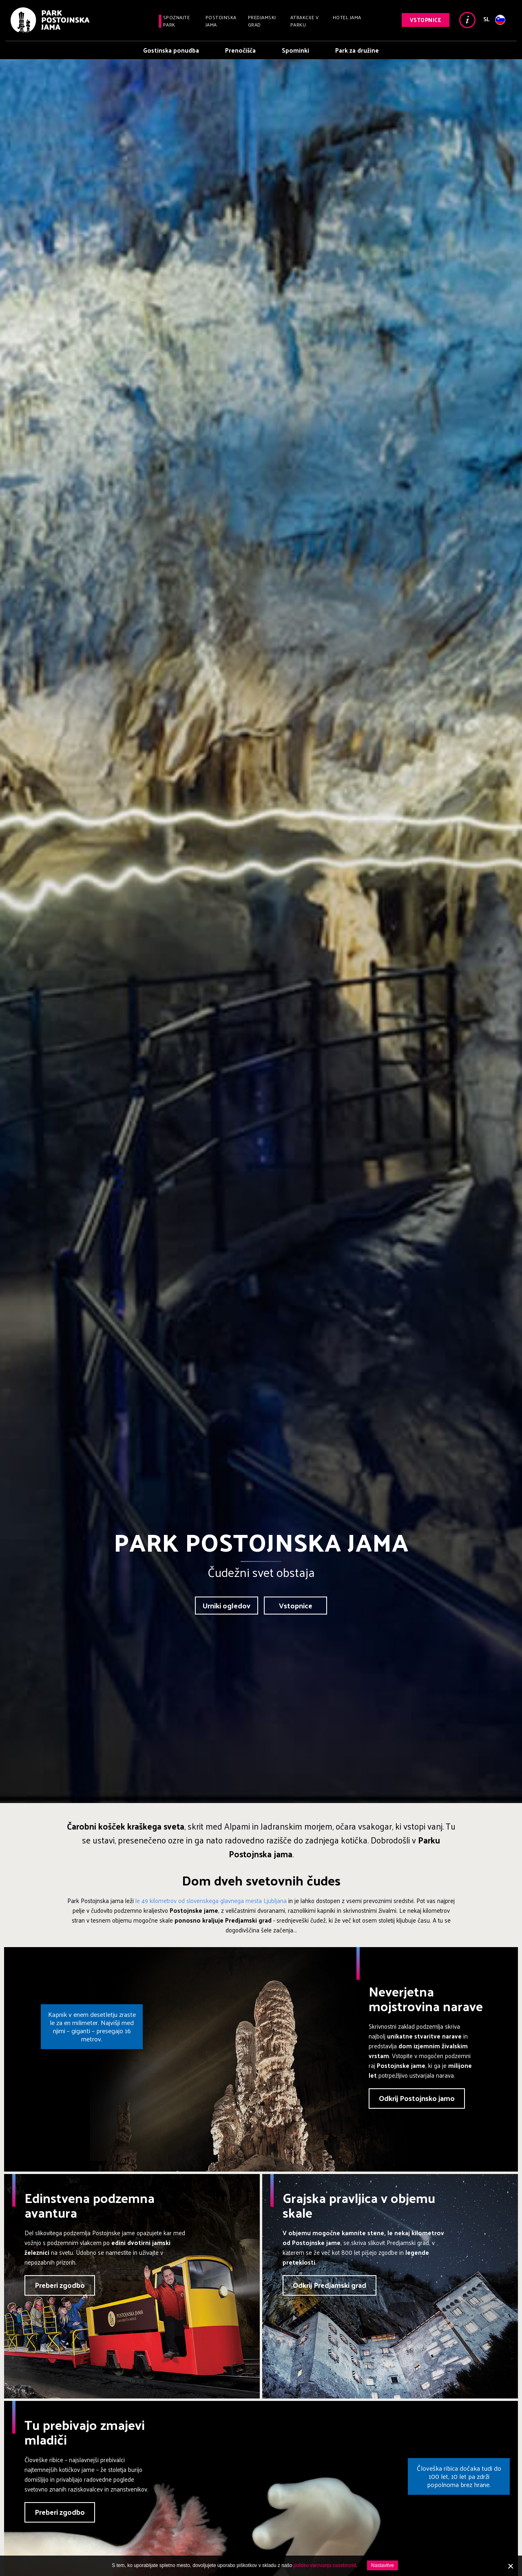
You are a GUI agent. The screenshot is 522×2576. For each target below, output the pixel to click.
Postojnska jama (221, 21)
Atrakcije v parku (304, 21)
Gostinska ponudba (171, 50)
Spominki (295, 50)
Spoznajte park (176, 21)
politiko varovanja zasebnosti (325, 2565)
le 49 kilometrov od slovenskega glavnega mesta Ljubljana (211, 1900)
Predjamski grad (262, 21)
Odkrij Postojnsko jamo (417, 2098)
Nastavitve (382, 2565)
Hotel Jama (347, 17)
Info (467, 20)
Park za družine (357, 50)
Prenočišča (240, 50)
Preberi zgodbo (60, 2285)
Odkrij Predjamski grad (329, 2285)
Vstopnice (426, 19)
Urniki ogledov (226, 1605)
